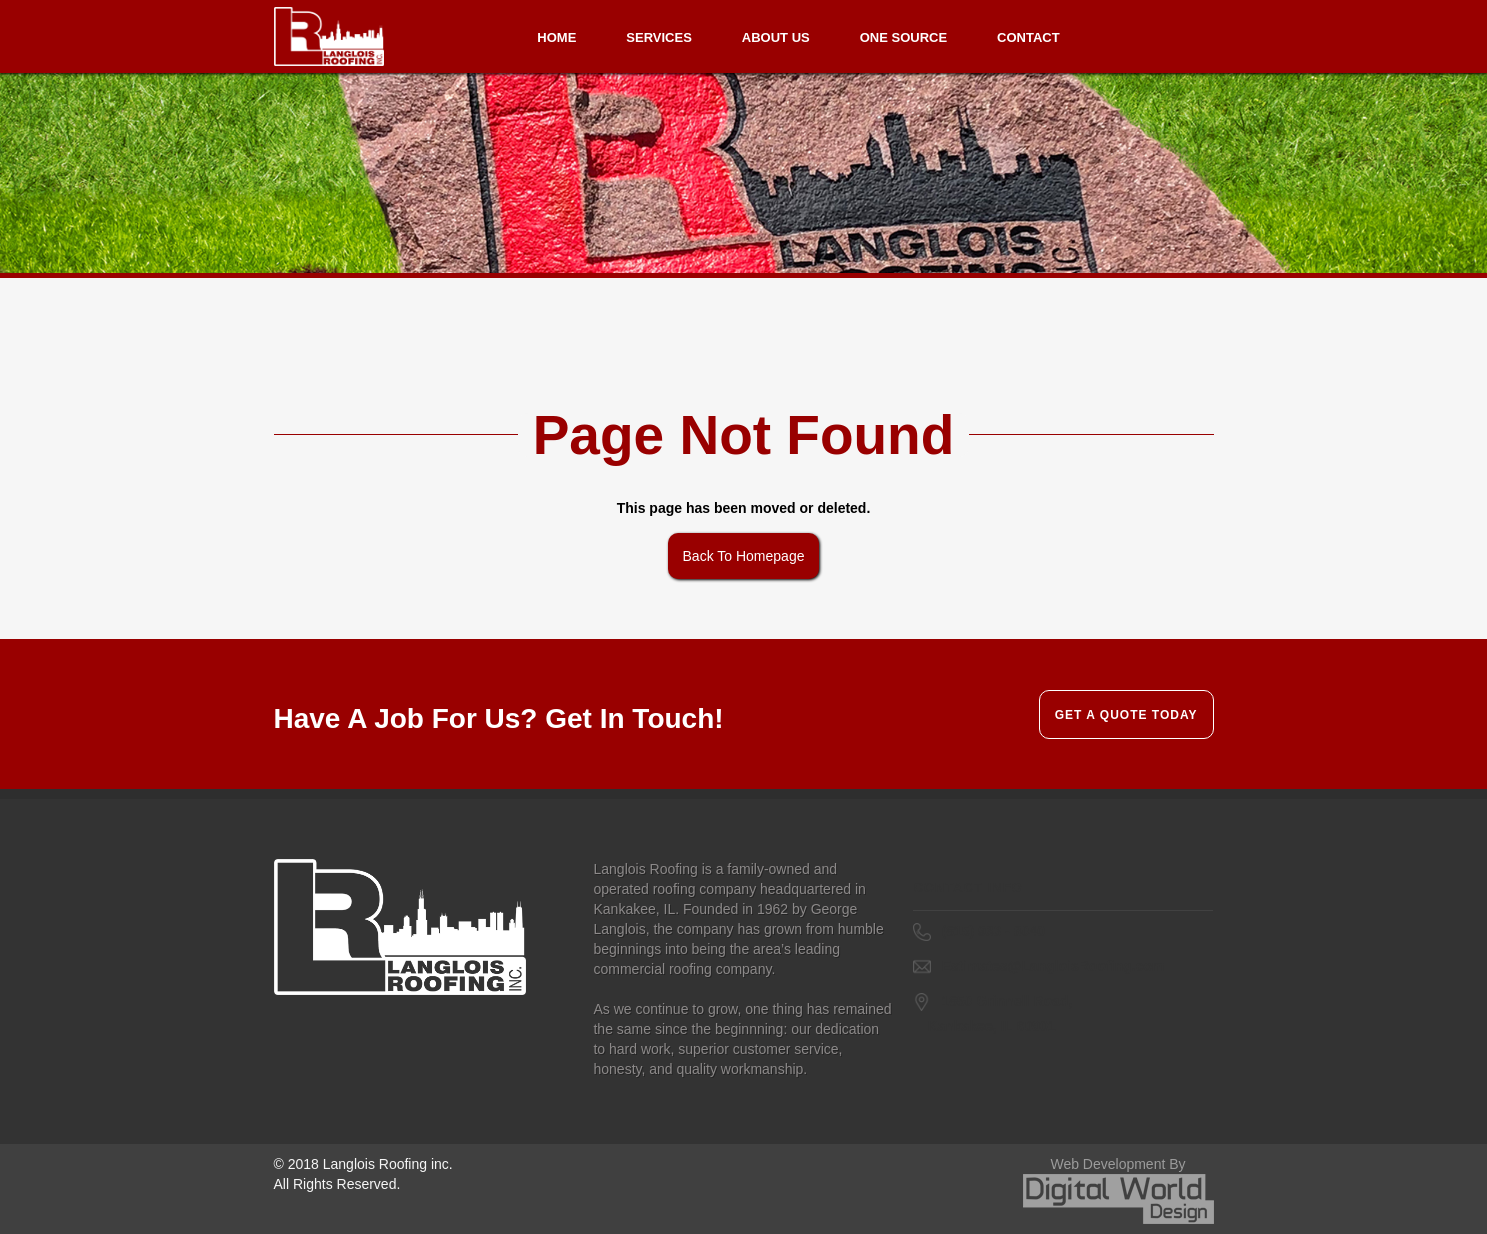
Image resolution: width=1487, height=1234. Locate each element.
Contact (1028, 37)
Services (659, 37)
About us (776, 37)
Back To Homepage (744, 556)
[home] (329, 36)
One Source (903, 37)
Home (556, 37)
